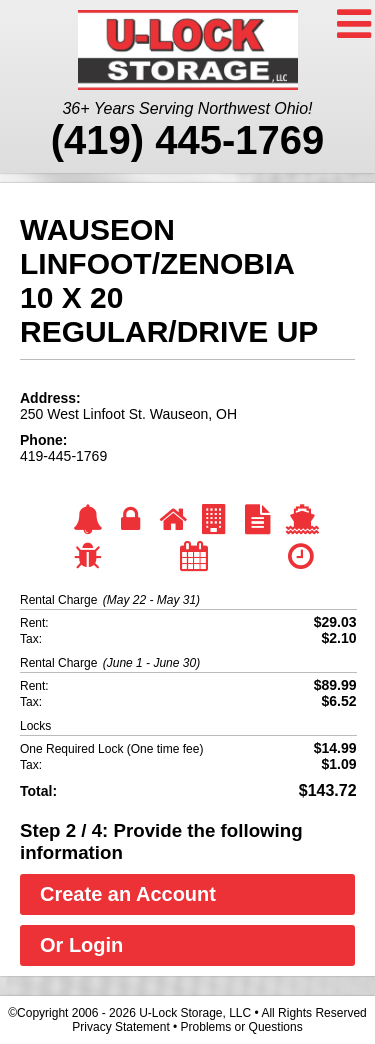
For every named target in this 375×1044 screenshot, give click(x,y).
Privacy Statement (120, 1027)
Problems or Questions (242, 1027)
